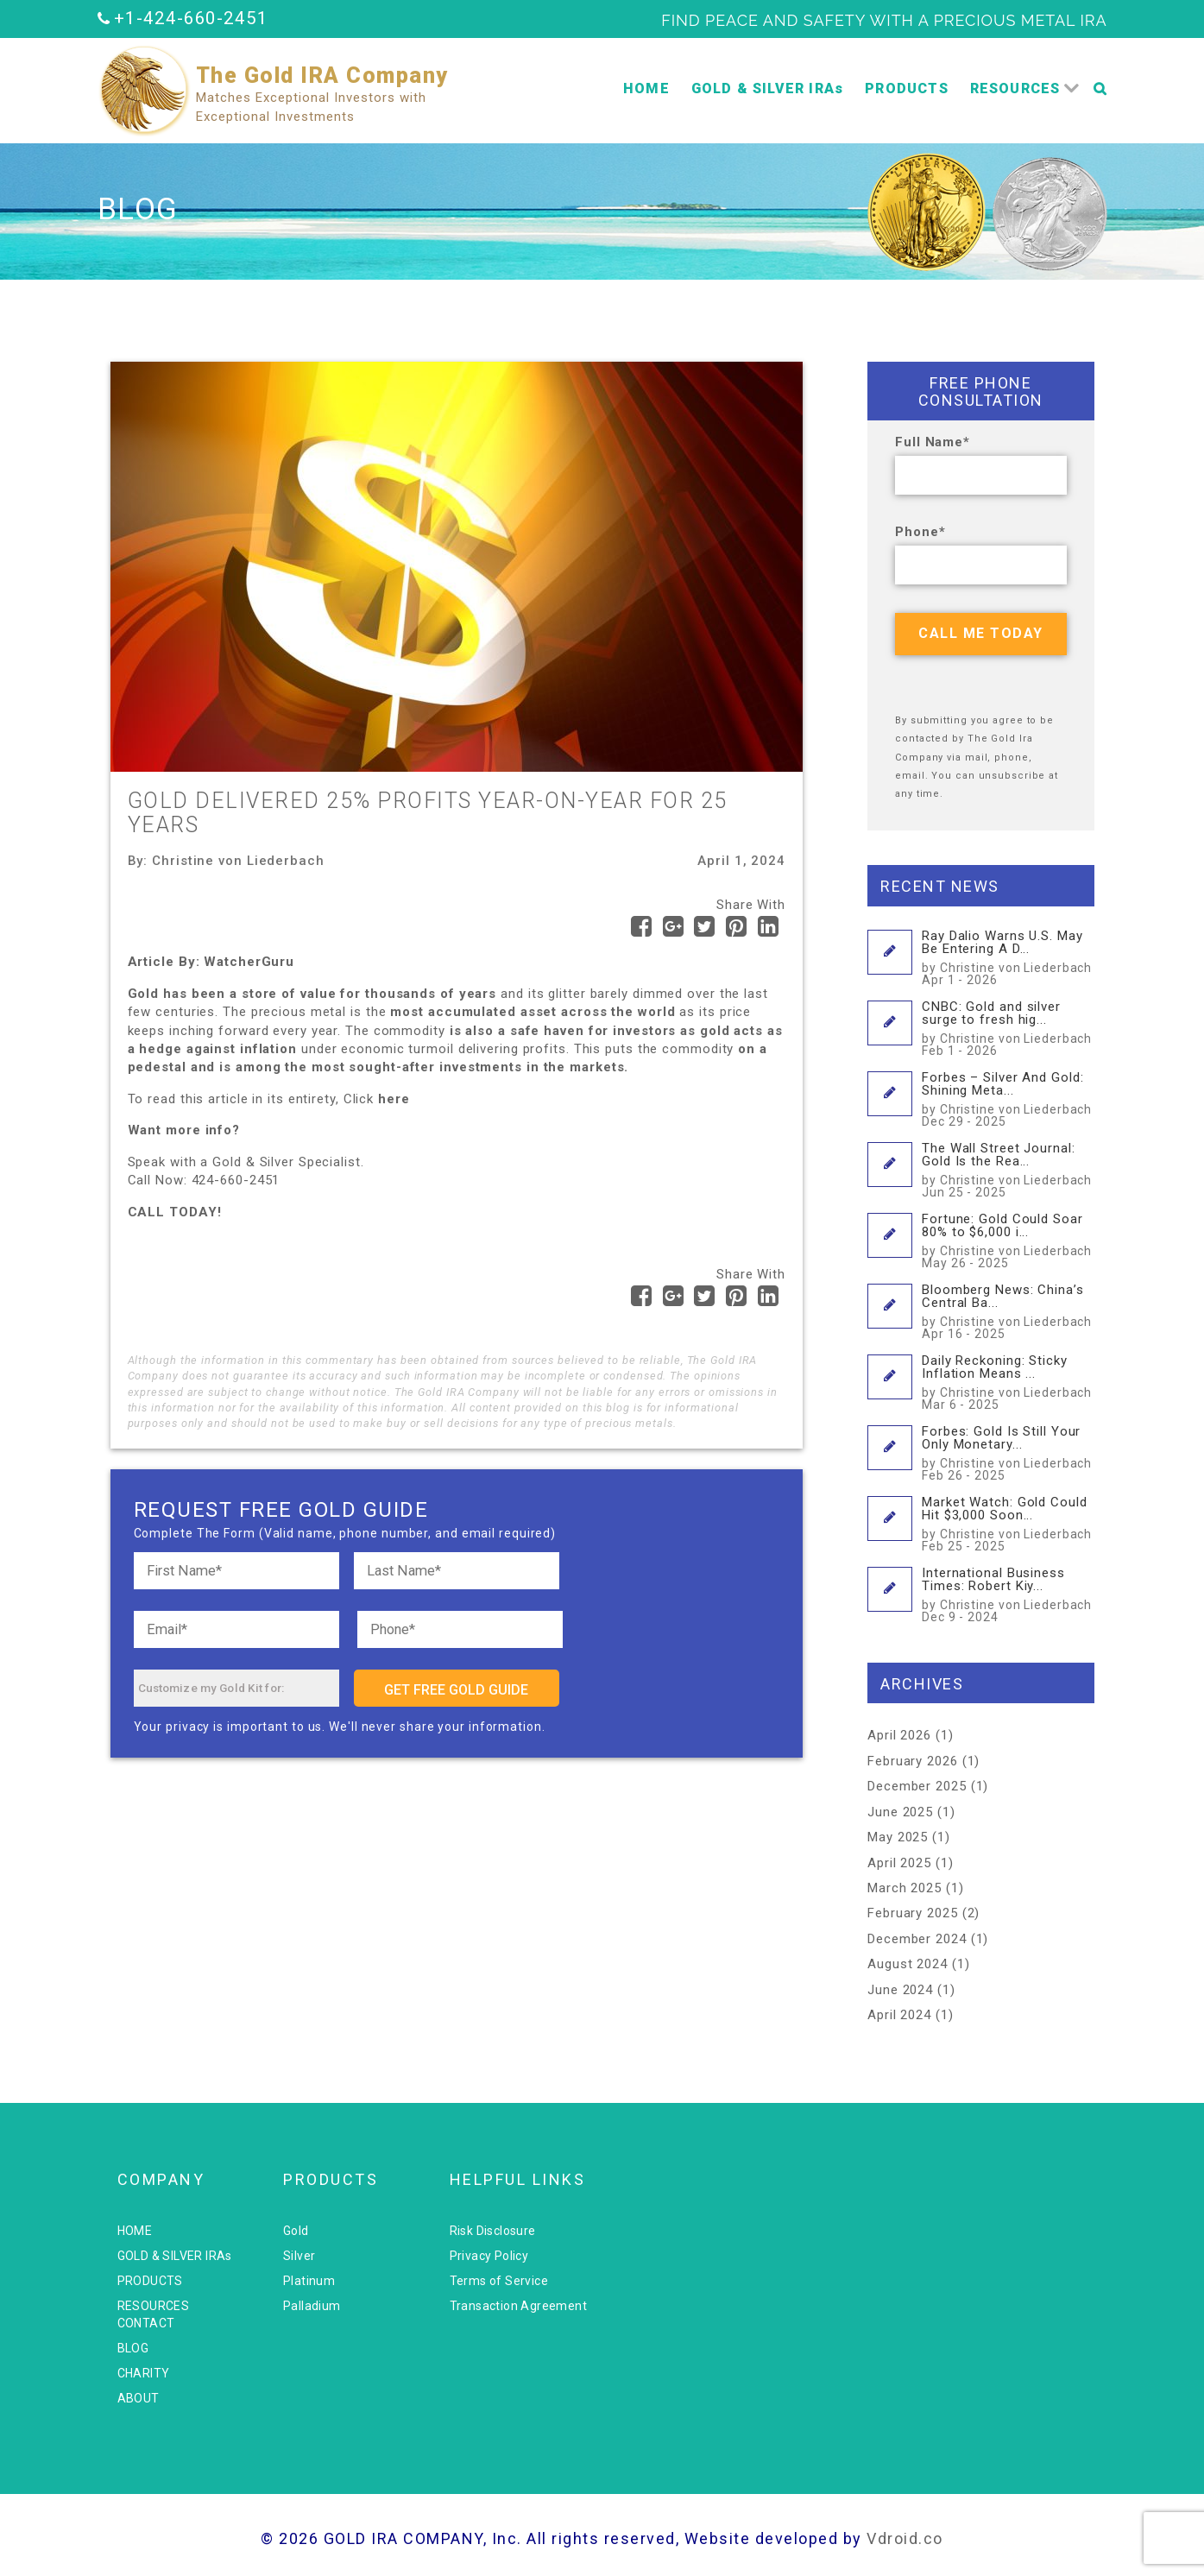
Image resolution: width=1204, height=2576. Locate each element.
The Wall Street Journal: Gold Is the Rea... (1008, 1169)
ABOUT (138, 2398)
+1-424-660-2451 (191, 18)
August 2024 (907, 1964)
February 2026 (912, 1761)
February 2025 (912, 1913)
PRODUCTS (907, 88)
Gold (296, 2231)
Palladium (312, 2306)
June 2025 (900, 1812)
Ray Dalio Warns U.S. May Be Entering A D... (1008, 957)
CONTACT (146, 2323)
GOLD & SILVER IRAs (767, 88)
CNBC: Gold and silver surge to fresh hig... (1008, 1028)
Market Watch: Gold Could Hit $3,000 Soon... (1008, 1523)
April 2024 (899, 2015)
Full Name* (932, 442)
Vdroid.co (905, 2538)
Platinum (309, 2281)
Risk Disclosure (493, 2231)
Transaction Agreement (518, 2306)
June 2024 (900, 1990)
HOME (646, 88)
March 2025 (904, 1888)
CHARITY (143, 2373)
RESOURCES (1015, 88)
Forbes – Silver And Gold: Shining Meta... (1008, 1098)
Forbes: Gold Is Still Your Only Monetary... (1008, 1452)
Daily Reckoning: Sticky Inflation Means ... (1008, 1382)
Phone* (920, 532)
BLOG (133, 2348)
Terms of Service (499, 2281)
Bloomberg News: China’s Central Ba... (1008, 1311)
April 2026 (899, 1735)
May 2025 (897, 1837)
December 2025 (917, 1786)
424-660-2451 (236, 1180)
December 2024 (917, 1939)
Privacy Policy (489, 2256)
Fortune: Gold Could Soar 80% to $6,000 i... (1008, 1240)
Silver (299, 2256)
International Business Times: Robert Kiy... (1008, 1594)
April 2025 (899, 1863)
